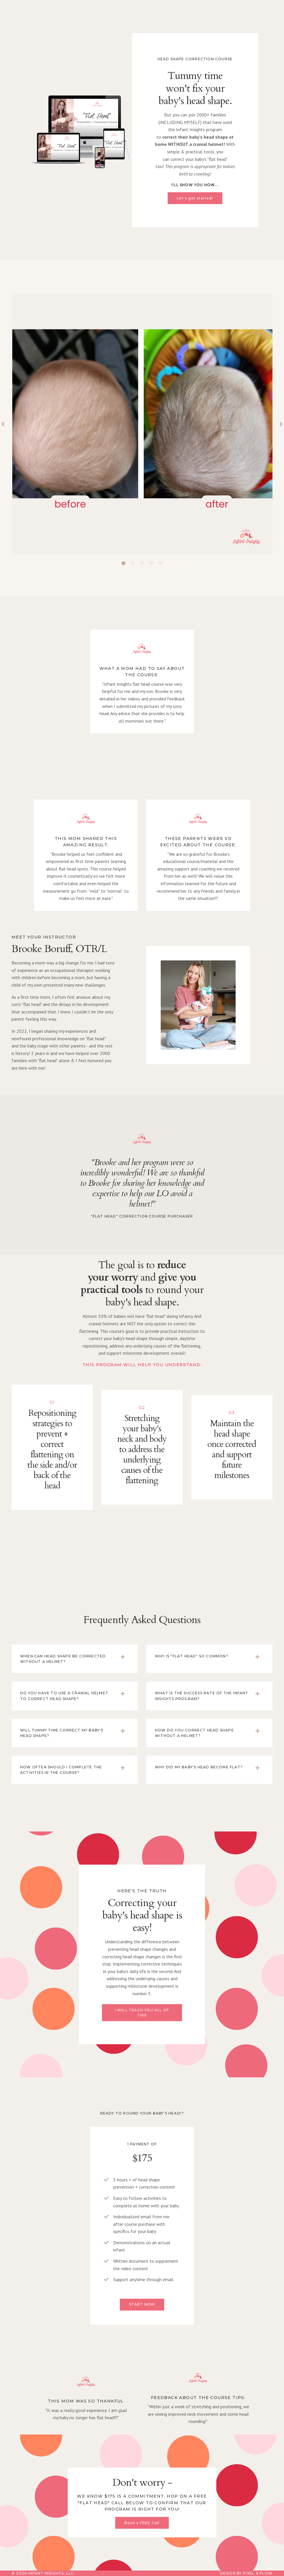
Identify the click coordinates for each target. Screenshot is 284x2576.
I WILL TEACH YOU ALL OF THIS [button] (142, 2012)
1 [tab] (123, 563)
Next (281, 424)
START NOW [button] (142, 2304)
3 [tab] (142, 563)
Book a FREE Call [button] (141, 2523)
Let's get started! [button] (195, 198)
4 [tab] (151, 563)
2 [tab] (133, 563)
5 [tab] (160, 563)
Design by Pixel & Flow (246, 2573)
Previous (3, 424)
